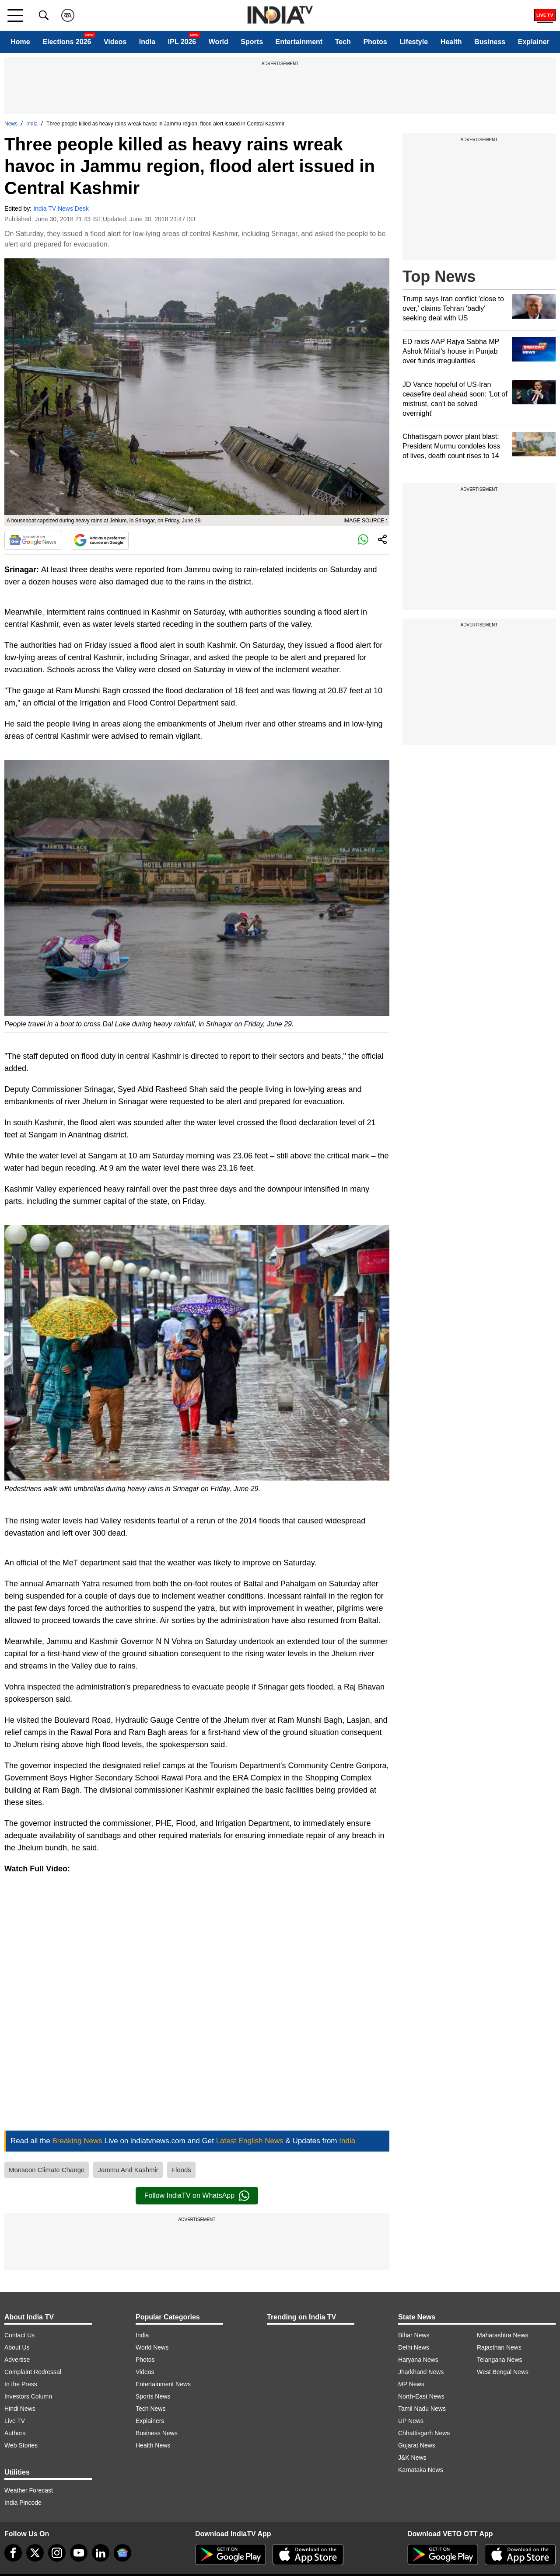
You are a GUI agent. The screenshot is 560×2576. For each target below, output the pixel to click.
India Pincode (23, 2502)
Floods (181, 2169)
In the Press (20, 2384)
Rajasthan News (499, 2347)
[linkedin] (100, 2553)
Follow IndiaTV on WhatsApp (196, 2195)
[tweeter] (35, 2553)
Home (20, 41)
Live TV (14, 2420)
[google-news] (122, 2553)
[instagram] (57, 2553)
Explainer (534, 41)
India (147, 41)
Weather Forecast (28, 2490)
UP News (411, 2420)
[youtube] (79, 2553)
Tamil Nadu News (422, 2408)
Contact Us (19, 2335)
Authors (14, 2433)
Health (451, 41)
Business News (157, 2433)
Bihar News (414, 2335)
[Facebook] (13, 2553)
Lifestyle (413, 41)
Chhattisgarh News (424, 2433)
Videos (115, 41)
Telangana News (499, 2359)
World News (152, 2347)
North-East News (421, 2396)
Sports (252, 41)
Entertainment (299, 41)
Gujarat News (416, 2445)
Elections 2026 (66, 41)
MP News (411, 2384)
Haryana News (418, 2359)
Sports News (153, 2396)
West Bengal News (502, 2371)
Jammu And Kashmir (128, 2169)
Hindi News (19, 2408)
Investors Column (28, 2396)
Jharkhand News (421, 2371)
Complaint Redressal (32, 2371)
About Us (17, 2347)
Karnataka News (420, 2469)
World (218, 41)
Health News (153, 2445)
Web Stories (21, 2445)
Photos (375, 41)
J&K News (412, 2457)
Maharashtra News (502, 2335)
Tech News (150, 2408)
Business (489, 41)
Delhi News (413, 2347)
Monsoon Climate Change (46, 2169)
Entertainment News (163, 2384)
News (11, 124)
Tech (343, 41)
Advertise (17, 2359)
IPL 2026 (182, 41)
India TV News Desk (61, 208)
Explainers (150, 2420)
